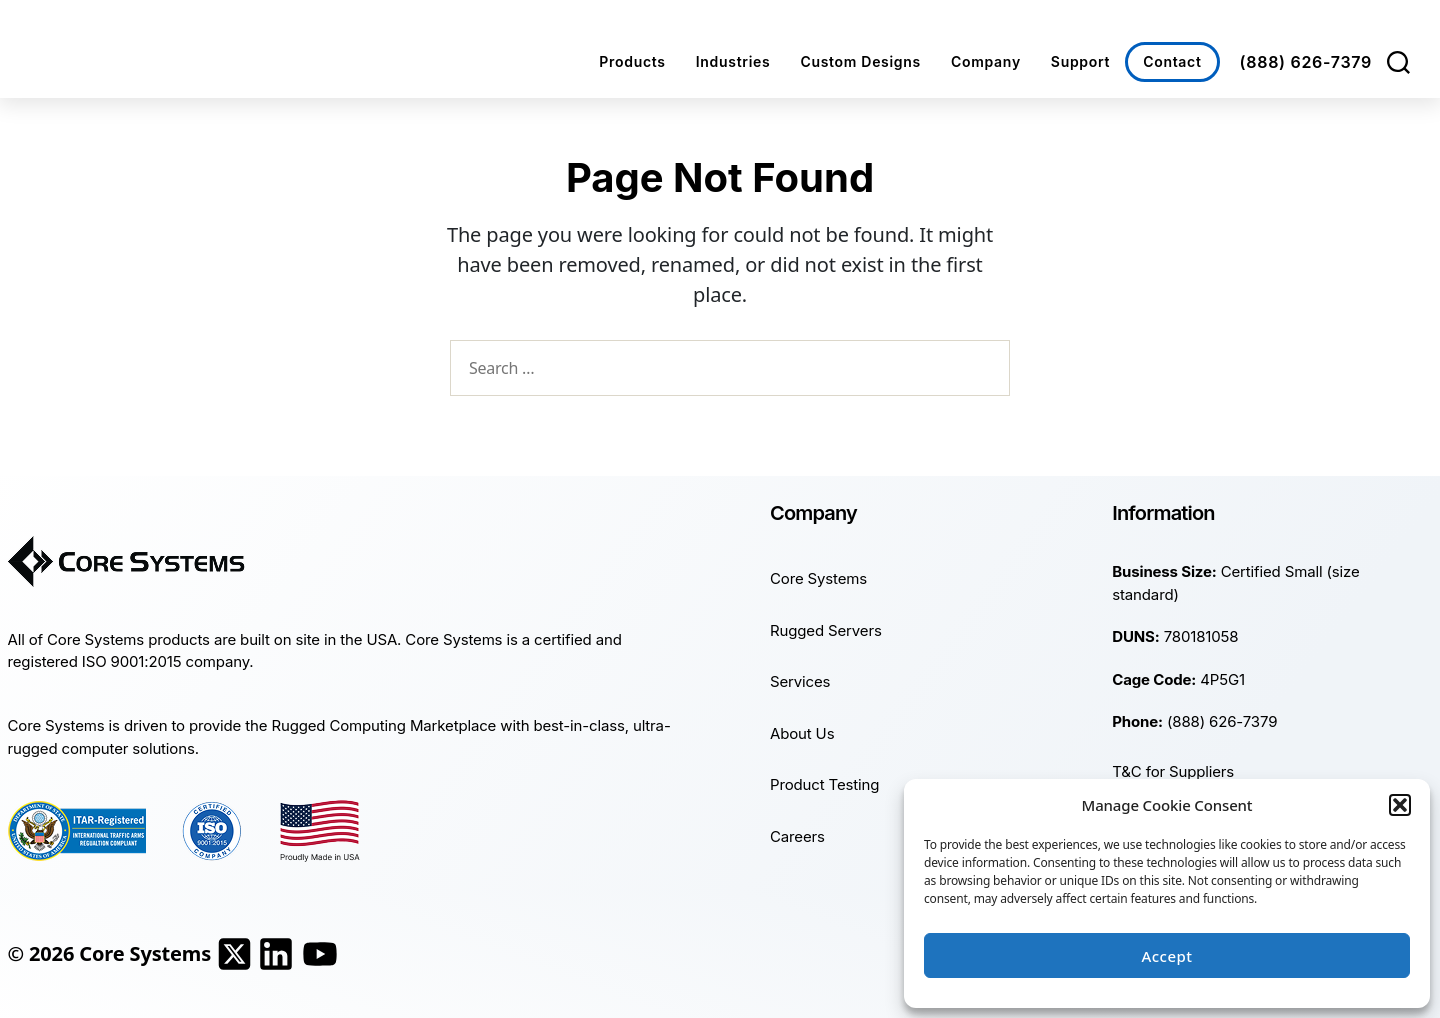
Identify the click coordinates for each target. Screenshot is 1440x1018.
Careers (797, 836)
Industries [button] (733, 61)
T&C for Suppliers (1173, 771)
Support (1080, 61)
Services (800, 681)
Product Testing (824, 784)
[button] (1400, 805)
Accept (1166, 956)
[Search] (1398, 62)
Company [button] (986, 61)
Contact (1172, 61)
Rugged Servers (826, 630)
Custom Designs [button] (860, 61)
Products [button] (632, 61)
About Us (802, 733)
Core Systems (818, 578)
